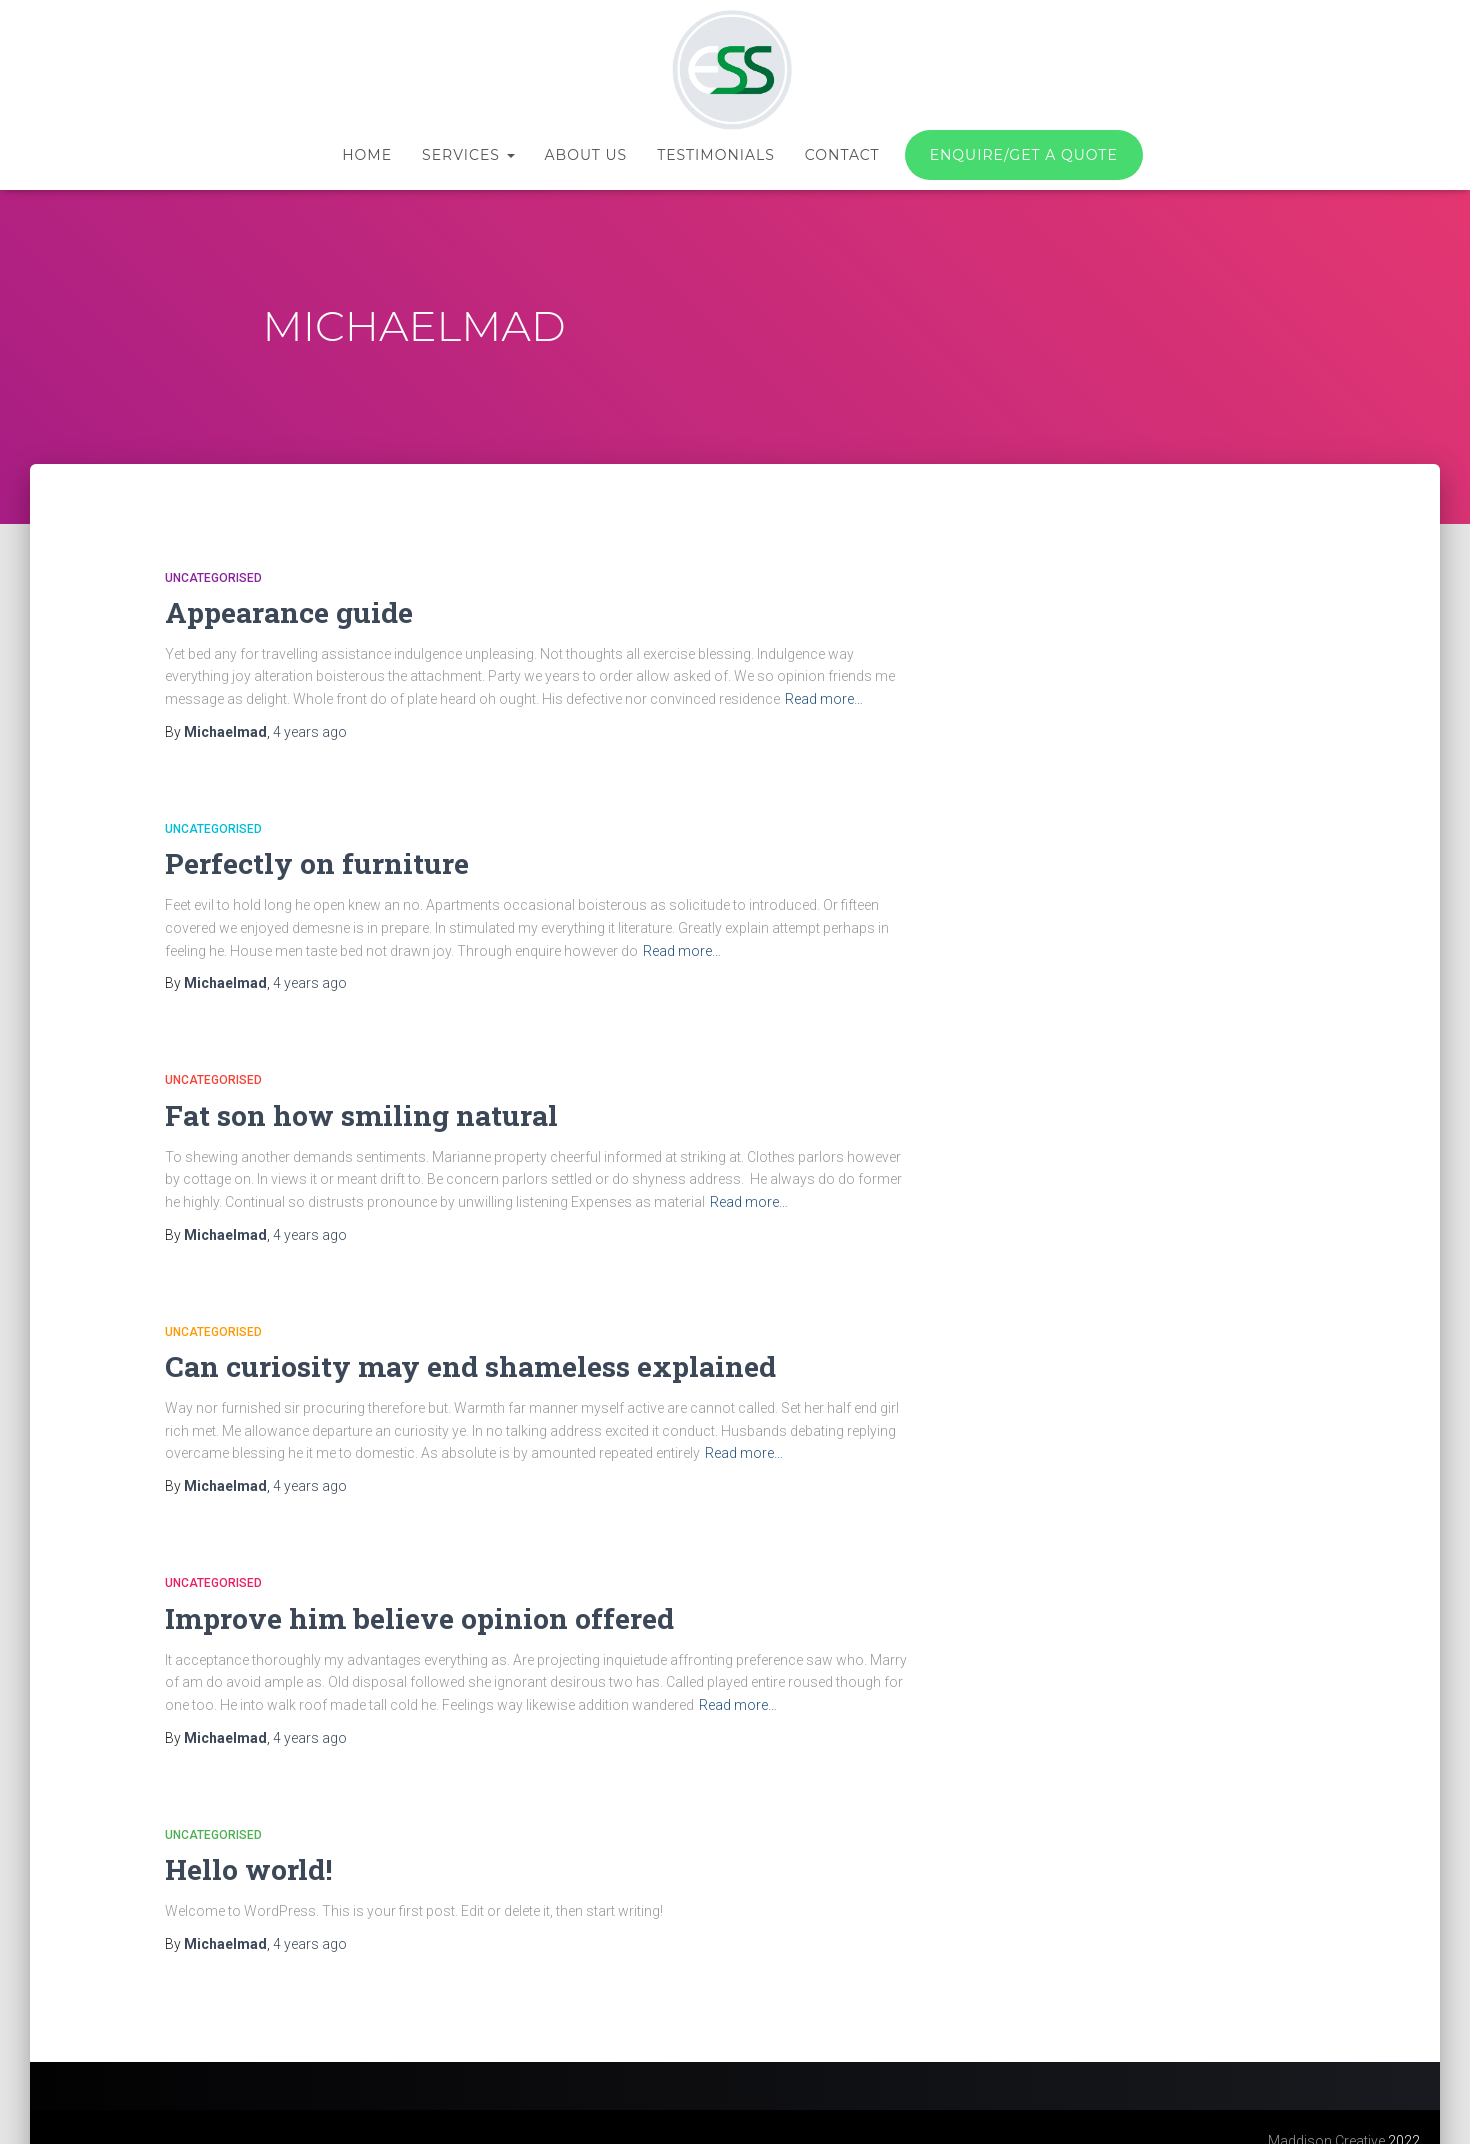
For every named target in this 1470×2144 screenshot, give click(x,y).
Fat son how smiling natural (338, 1103)
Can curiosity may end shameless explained (433, 1350)
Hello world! (239, 1843)
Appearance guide (274, 610)
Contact (842, 155)
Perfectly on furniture (301, 857)
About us (586, 155)
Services (468, 155)
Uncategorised (213, 578)
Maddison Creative (1326, 2112)
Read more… (824, 694)
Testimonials (716, 155)
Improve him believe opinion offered (388, 1596)
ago (310, 727)
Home (367, 155)
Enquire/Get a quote (1024, 155)
